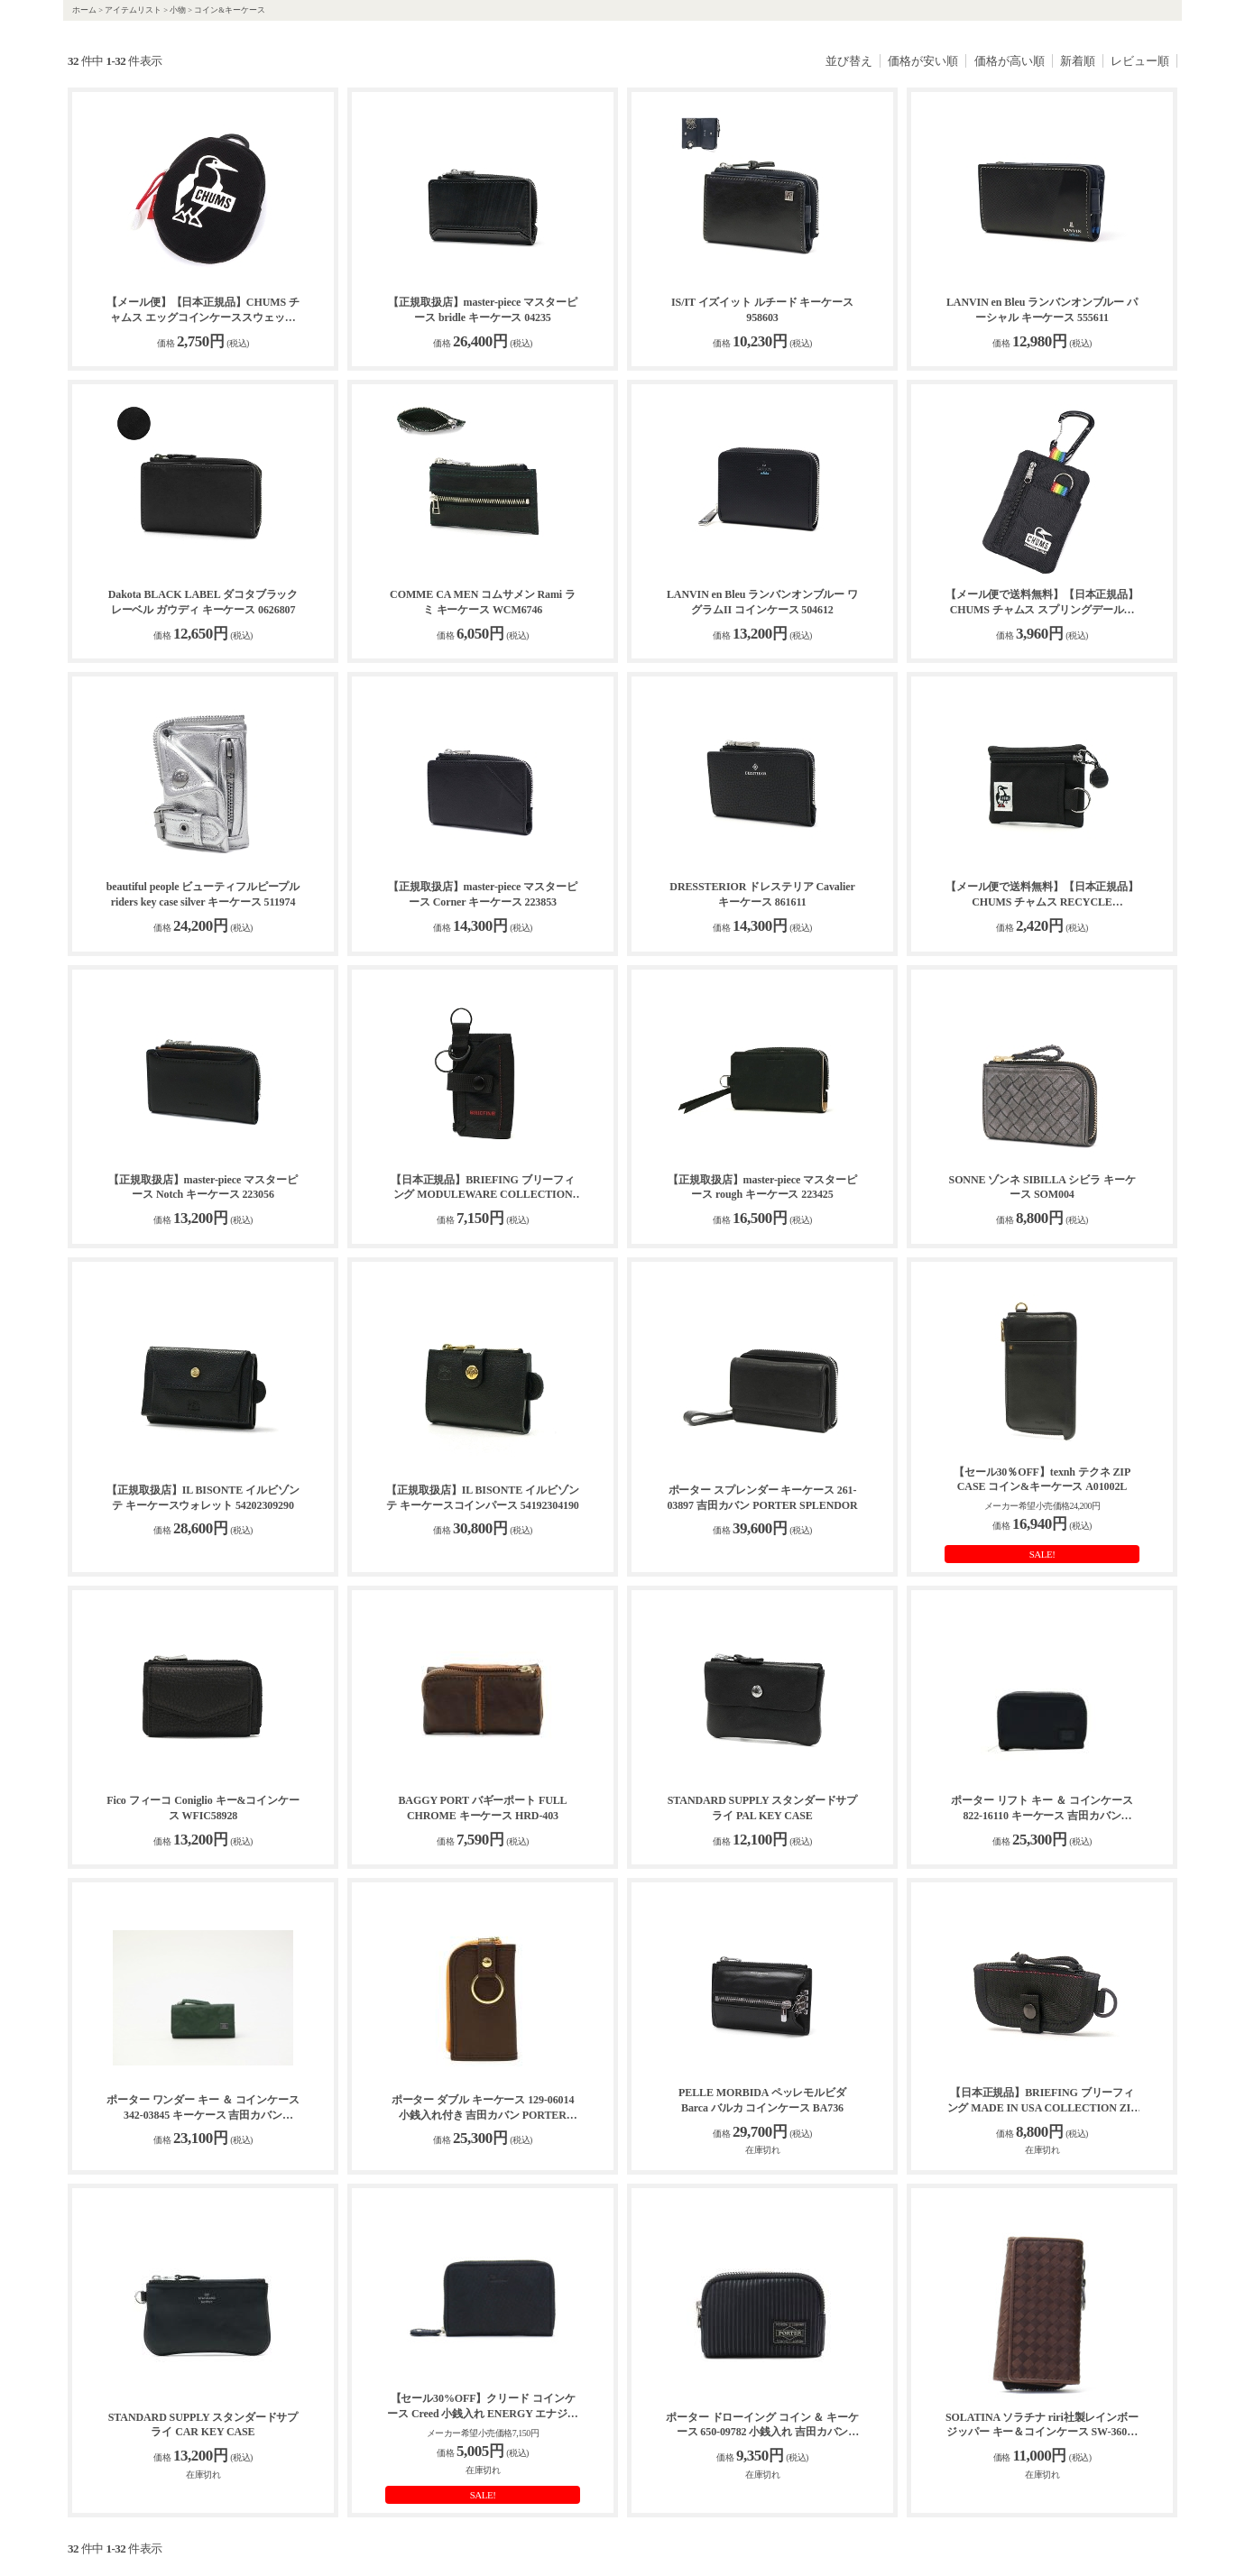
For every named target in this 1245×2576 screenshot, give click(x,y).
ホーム (84, 9)
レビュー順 (1140, 61)
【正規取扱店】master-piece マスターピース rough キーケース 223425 (762, 1187)
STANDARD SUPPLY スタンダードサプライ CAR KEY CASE (203, 2425)
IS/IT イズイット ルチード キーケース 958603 (762, 310)
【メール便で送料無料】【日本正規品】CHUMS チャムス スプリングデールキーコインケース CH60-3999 (1042, 603)
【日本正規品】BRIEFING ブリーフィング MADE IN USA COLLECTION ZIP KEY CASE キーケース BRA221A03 (1042, 2101)
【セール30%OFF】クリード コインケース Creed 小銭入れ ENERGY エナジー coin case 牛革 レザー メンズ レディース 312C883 (482, 2407)
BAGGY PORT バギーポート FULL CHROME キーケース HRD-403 (482, 1808)
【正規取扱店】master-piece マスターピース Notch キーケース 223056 (202, 1187)
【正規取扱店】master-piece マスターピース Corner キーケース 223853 (482, 894)
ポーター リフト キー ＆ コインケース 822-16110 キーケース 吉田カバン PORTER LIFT (1042, 1809)
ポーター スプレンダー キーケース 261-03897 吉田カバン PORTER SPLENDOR (762, 1498)
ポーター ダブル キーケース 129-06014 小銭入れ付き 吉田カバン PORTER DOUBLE (483, 2108)
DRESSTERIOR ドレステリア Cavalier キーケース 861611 (761, 894)
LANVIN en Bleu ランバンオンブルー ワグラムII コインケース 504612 (762, 602)
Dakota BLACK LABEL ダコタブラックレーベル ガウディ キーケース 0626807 (203, 602)
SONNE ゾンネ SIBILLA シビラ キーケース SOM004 (1042, 1187)
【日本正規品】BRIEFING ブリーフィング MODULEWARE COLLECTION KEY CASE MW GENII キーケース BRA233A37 (483, 1188)
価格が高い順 (1009, 61)
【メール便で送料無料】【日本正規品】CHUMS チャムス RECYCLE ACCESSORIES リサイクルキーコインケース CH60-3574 (1042, 895)
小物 (178, 9)
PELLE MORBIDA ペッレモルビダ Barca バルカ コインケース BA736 (762, 2100)
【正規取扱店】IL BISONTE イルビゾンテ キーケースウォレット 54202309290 (202, 1498)
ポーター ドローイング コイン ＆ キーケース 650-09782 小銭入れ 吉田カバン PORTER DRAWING (762, 2426)
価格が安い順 (923, 61)
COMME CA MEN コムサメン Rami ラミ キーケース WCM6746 (483, 602)
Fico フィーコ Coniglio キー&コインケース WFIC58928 (203, 1808)
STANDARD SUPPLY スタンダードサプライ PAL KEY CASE (763, 1808)
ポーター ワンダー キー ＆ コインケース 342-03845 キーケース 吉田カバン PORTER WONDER (203, 2108)
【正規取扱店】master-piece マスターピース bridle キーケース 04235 (482, 310)
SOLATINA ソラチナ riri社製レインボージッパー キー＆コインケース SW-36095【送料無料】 (1042, 2426)
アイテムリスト (133, 9)
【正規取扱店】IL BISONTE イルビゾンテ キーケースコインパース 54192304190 (482, 1498)
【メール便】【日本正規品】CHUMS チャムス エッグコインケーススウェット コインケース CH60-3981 (203, 311)
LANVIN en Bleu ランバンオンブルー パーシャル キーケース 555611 (1042, 310)
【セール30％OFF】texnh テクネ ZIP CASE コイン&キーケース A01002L (1042, 1480)
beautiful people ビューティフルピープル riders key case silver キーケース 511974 (203, 894)
